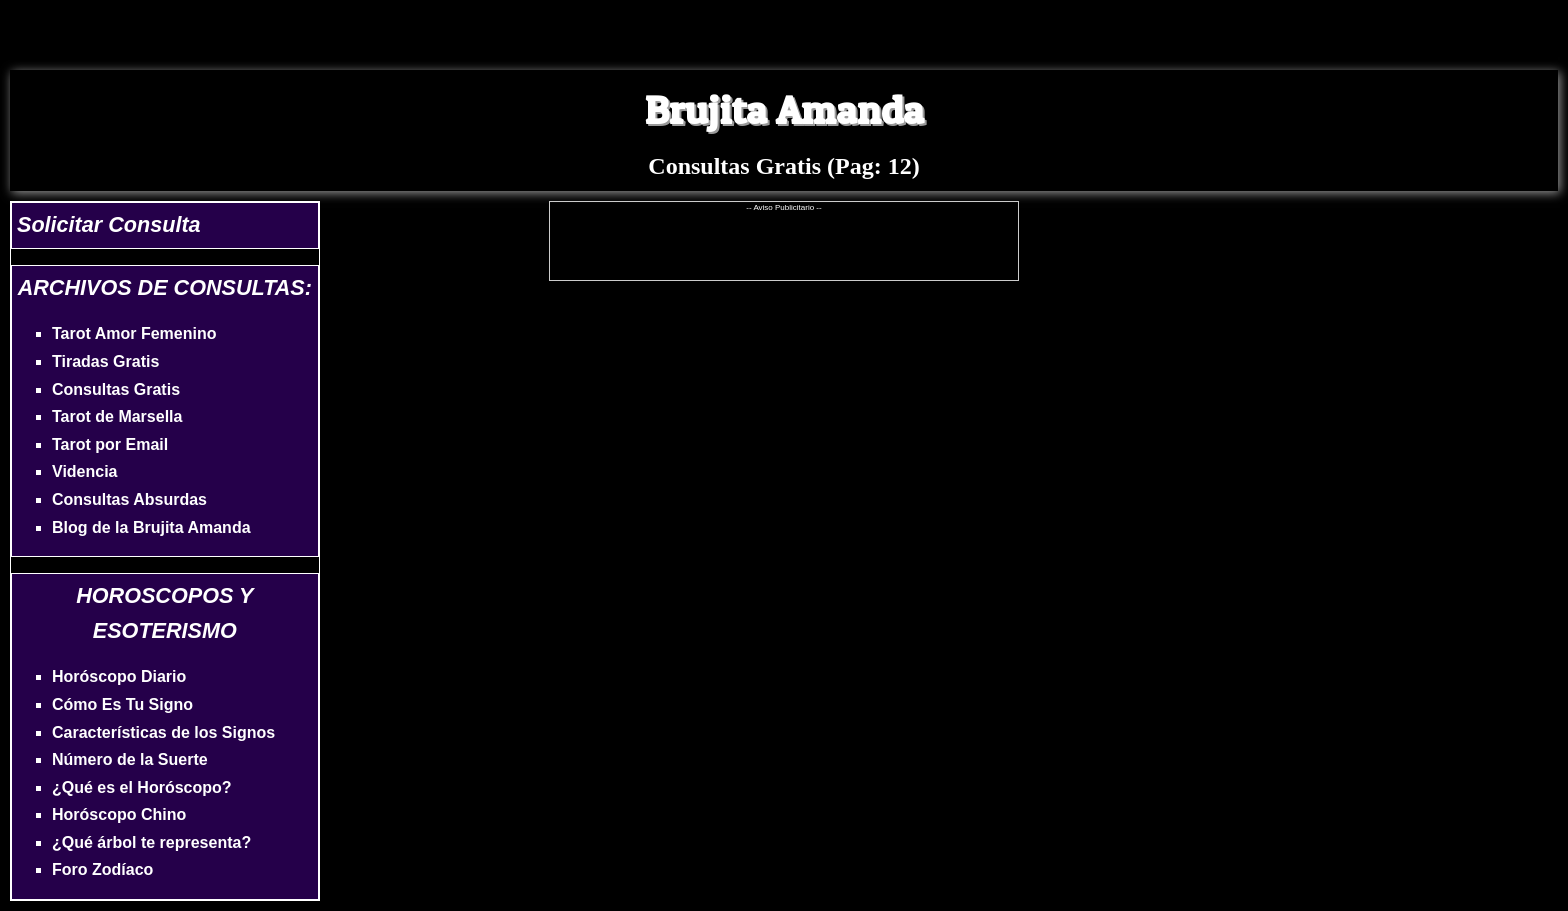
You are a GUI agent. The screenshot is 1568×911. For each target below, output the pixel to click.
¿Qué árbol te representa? (151, 842)
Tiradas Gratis (105, 361)
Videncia (85, 471)
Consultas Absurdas (129, 499)
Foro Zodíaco (102, 869)
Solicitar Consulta (109, 224)
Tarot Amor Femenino (134, 333)
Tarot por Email (110, 444)
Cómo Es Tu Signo (122, 704)
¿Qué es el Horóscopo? (142, 787)
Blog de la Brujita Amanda (151, 527)
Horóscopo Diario (119, 676)
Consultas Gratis (116, 389)
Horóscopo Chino (119, 814)
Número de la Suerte (130, 759)
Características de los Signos (163, 732)
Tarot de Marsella (117, 416)
